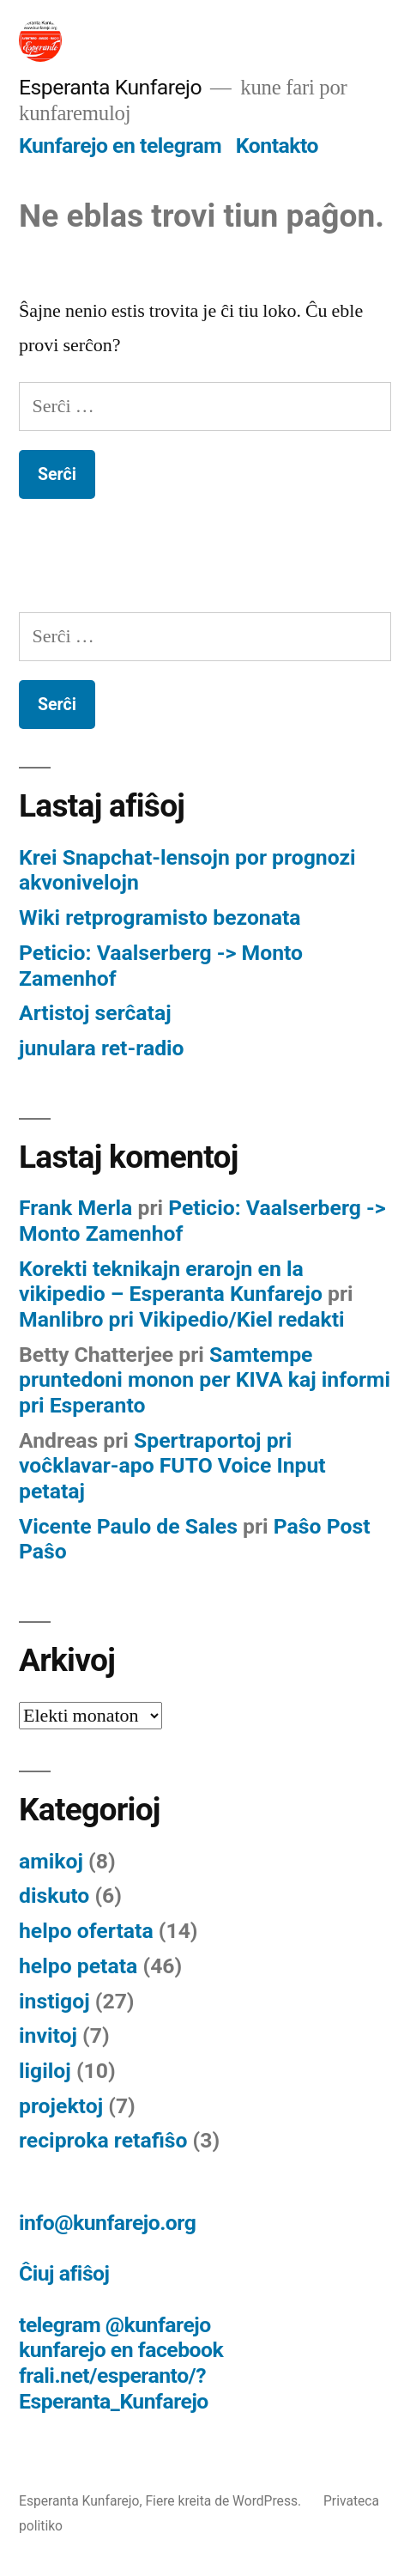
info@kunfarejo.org (107, 2222)
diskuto (54, 1895)
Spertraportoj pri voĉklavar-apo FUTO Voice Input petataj (172, 1466)
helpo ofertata (86, 1930)
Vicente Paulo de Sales (128, 1526)
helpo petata (78, 1965)
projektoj (61, 2105)
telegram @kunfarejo (115, 2324)
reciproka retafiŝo (103, 2140)
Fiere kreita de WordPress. (224, 2501)
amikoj (51, 1861)
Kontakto (277, 145)
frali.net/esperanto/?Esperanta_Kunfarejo (113, 2388)
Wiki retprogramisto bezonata (160, 917)
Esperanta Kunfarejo (110, 87)
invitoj (48, 2035)
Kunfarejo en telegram (120, 145)
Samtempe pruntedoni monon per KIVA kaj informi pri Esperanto (204, 1380)
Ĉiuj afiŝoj (64, 2273)
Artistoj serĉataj (95, 1012)
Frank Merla (75, 1207)
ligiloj (45, 2070)
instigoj (54, 2001)
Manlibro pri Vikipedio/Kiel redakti (182, 1319)
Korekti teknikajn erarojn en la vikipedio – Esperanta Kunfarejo (171, 1281)
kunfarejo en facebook (121, 2349)
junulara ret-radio (101, 1048)
